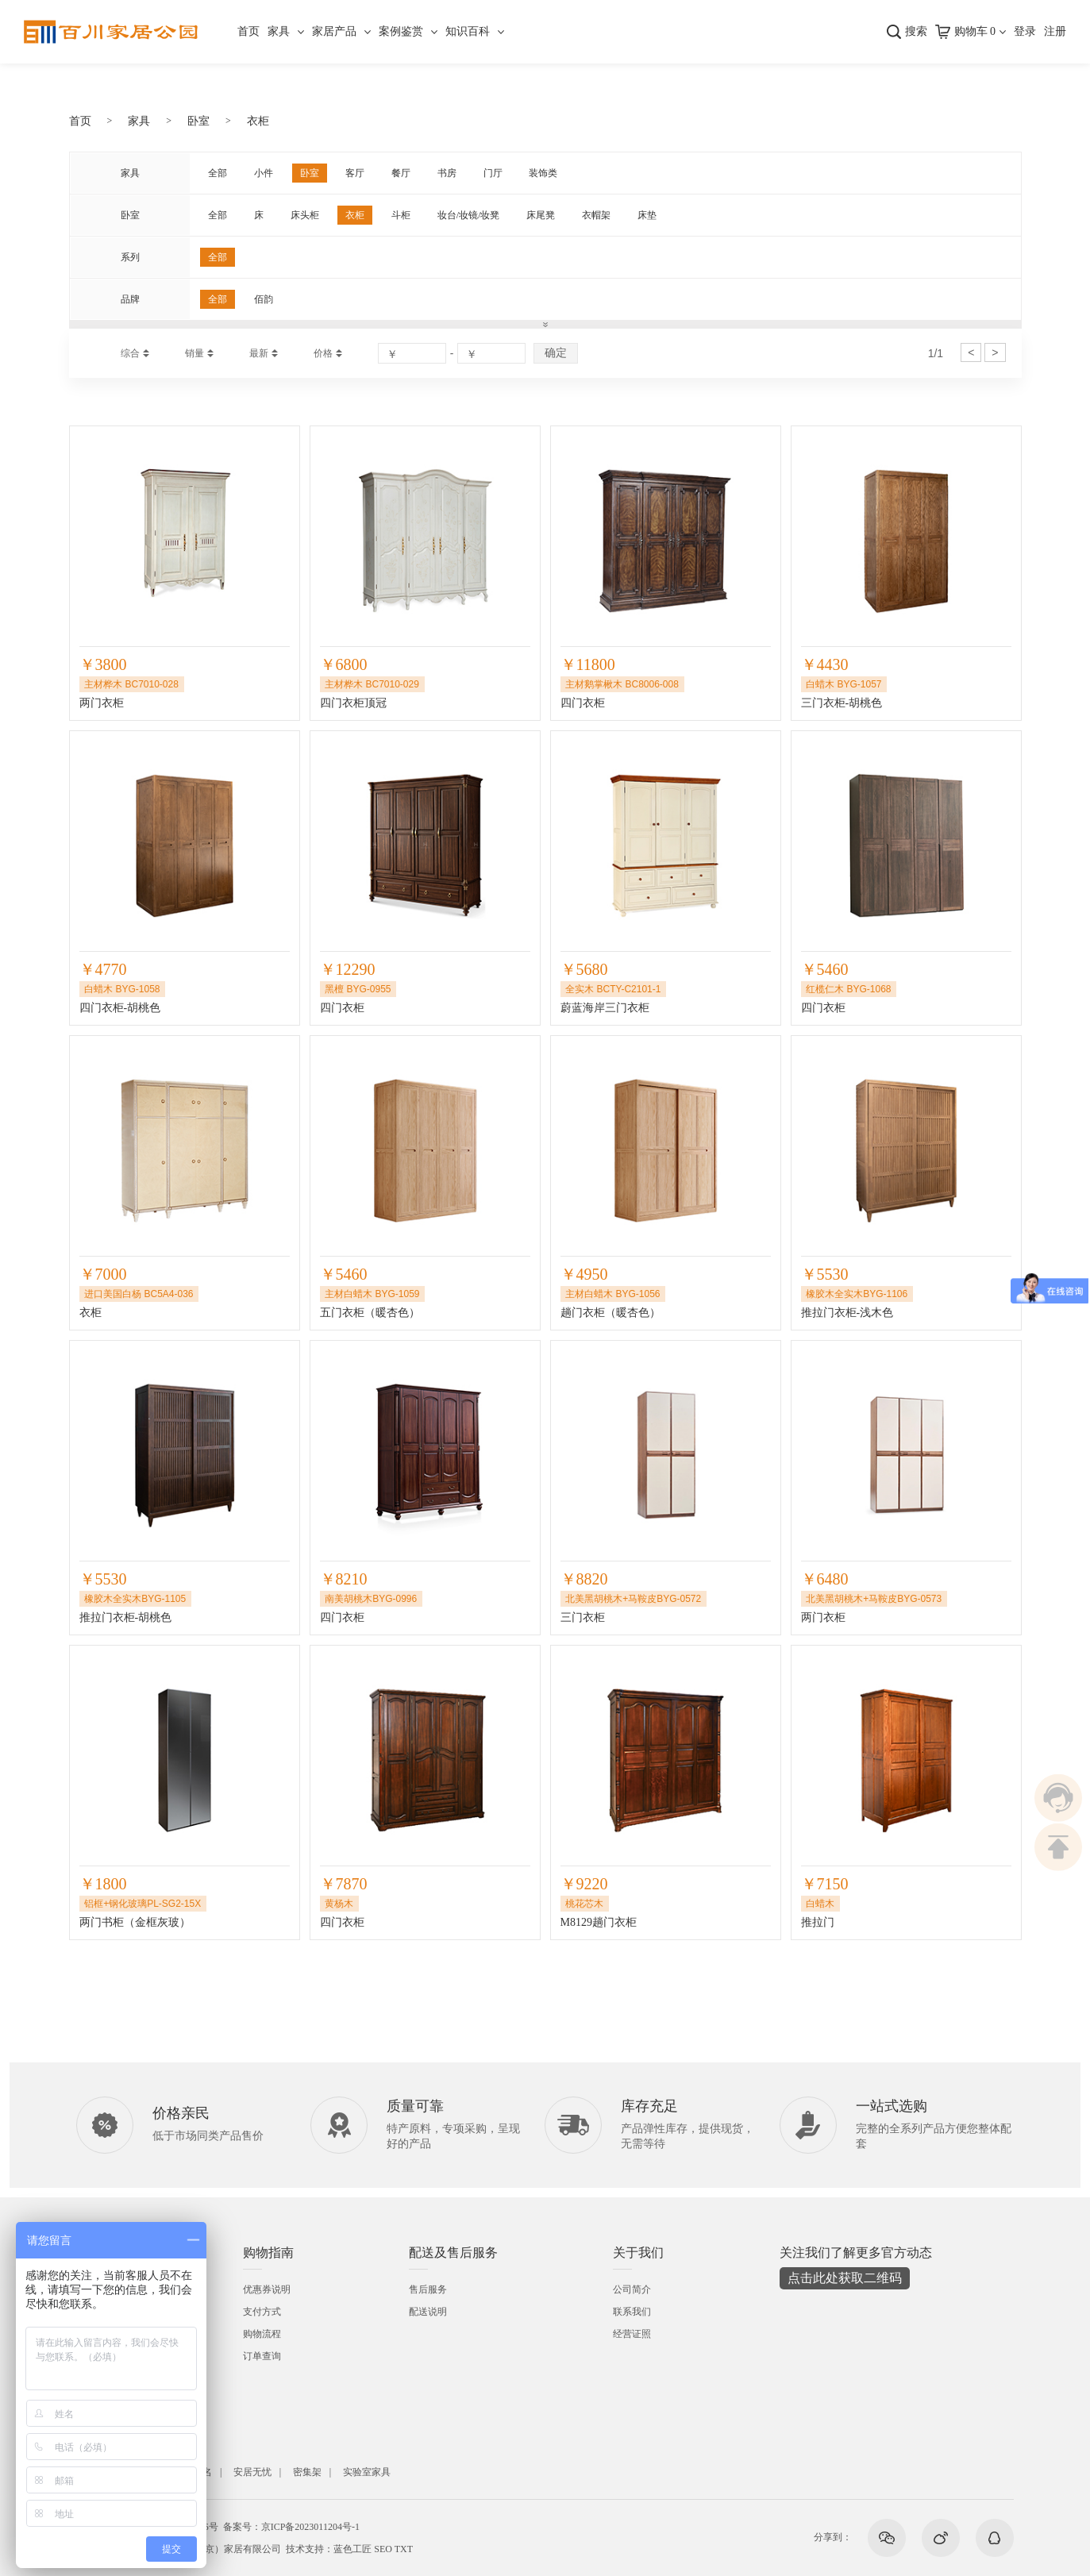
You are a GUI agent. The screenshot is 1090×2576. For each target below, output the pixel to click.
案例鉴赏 (401, 31)
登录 (1025, 31)
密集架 (307, 2472)
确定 (556, 352)
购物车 (975, 31)
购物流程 (262, 2333)
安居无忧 (252, 2472)
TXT (404, 2549)
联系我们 (632, 2311)
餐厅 (400, 173)
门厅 (493, 173)
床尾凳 (540, 215)
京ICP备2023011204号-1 (310, 2526)
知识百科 (467, 31)
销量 (194, 353)
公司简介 (632, 2289)
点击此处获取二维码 (845, 2278)
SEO (383, 2549)
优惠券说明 (267, 2289)
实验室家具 (367, 2472)
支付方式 (262, 2311)
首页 (248, 31)
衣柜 (258, 121)
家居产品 (334, 31)
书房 (446, 173)
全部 (217, 173)
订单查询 (262, 2356)
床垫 (647, 215)
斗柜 (400, 215)
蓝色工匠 (352, 2549)
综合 (130, 353)
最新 (258, 353)
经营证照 (632, 2333)
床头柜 (305, 215)
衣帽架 (596, 215)
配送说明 (428, 2311)
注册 (1055, 31)
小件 (263, 173)
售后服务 (428, 2289)
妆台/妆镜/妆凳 (468, 215)
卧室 (198, 121)
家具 (279, 31)
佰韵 (263, 299)
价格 (323, 353)
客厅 (354, 173)
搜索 (916, 31)
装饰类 (543, 173)
